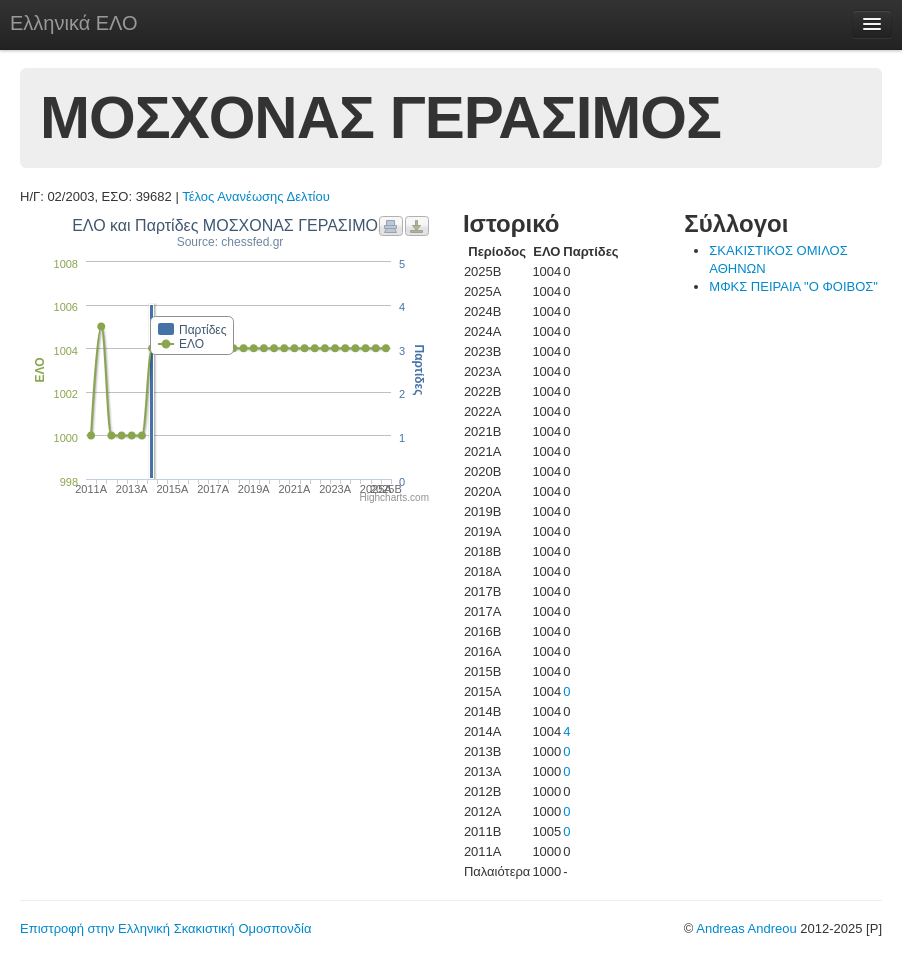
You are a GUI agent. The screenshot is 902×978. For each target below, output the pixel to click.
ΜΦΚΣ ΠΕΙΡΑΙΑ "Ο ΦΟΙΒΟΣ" (793, 286)
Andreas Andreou (746, 928)
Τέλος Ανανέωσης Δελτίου (256, 196)
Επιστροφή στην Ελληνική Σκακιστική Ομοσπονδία (165, 928)
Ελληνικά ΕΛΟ (74, 23)
